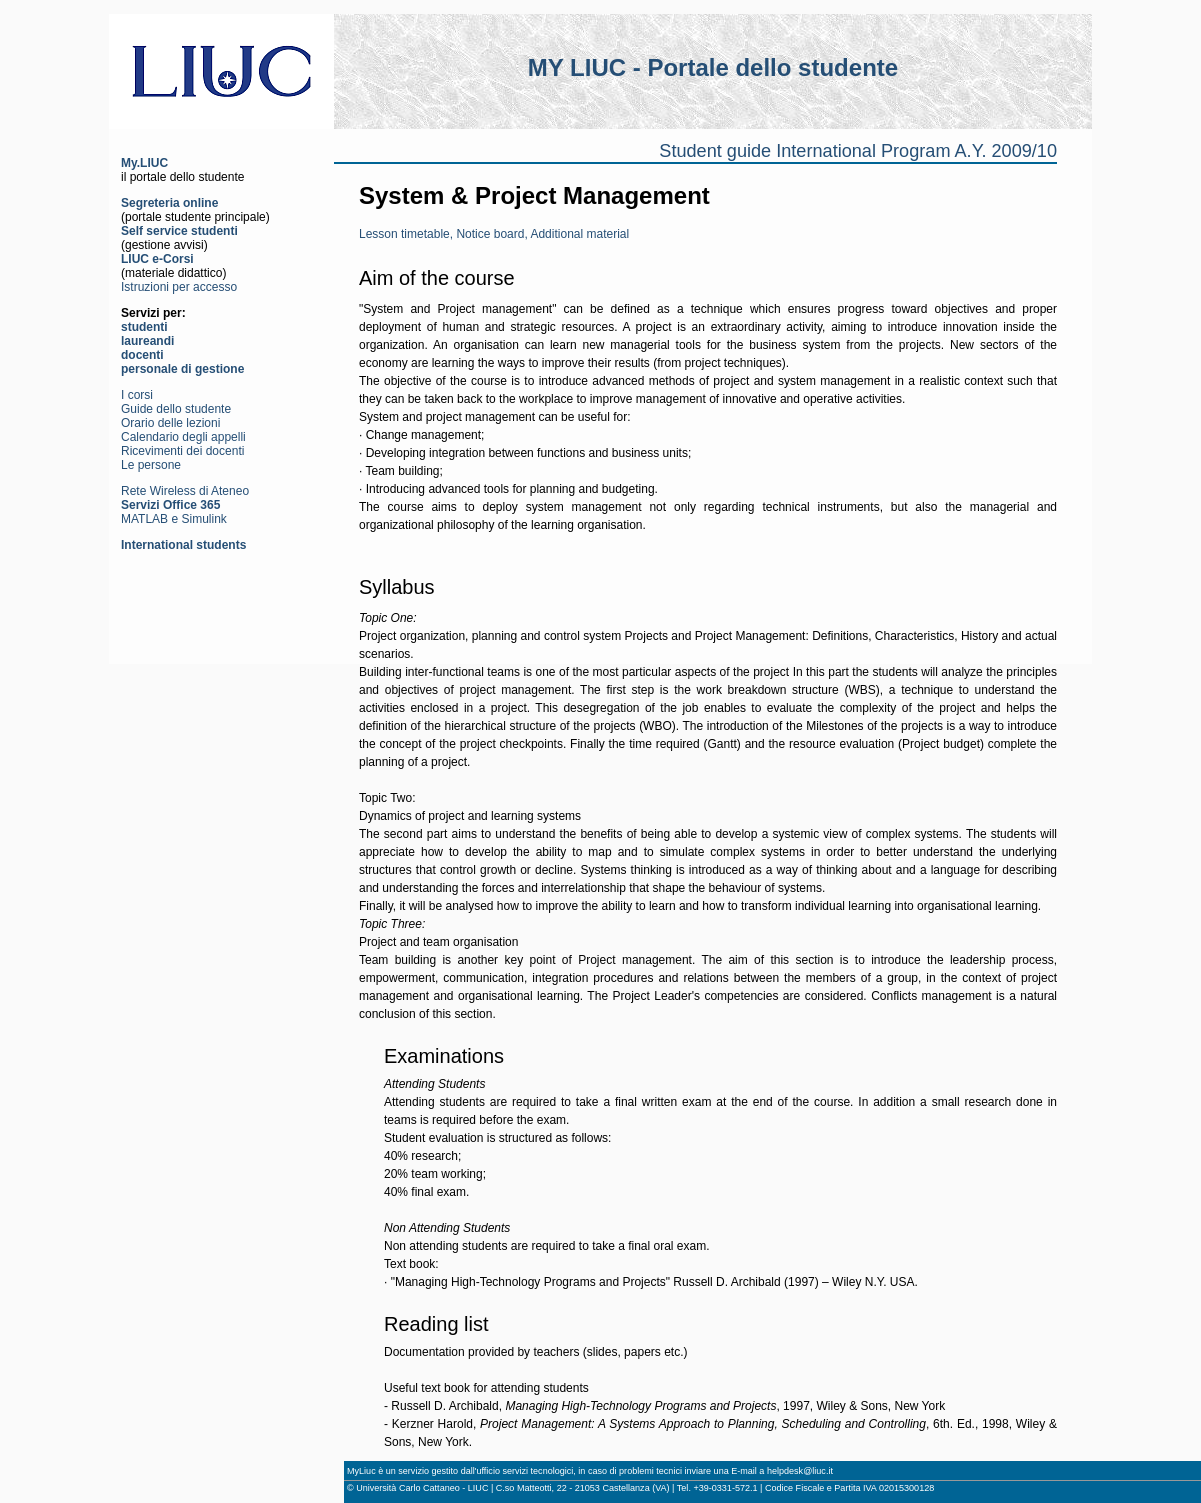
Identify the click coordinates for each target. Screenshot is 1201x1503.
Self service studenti (179, 231)
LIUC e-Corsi (157, 259)
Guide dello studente (176, 409)
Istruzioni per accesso (179, 287)
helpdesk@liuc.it (800, 1471)
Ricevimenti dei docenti (182, 451)
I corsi (137, 395)
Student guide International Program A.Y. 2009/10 (858, 151)
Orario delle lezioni (170, 423)
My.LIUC (144, 163)
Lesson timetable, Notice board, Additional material (494, 234)
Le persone (151, 465)
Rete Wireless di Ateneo (185, 491)
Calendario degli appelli (183, 437)
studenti (144, 327)
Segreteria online (169, 203)
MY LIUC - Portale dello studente (713, 67)
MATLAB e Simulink (174, 519)
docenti (142, 355)
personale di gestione (182, 369)
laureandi (147, 341)
